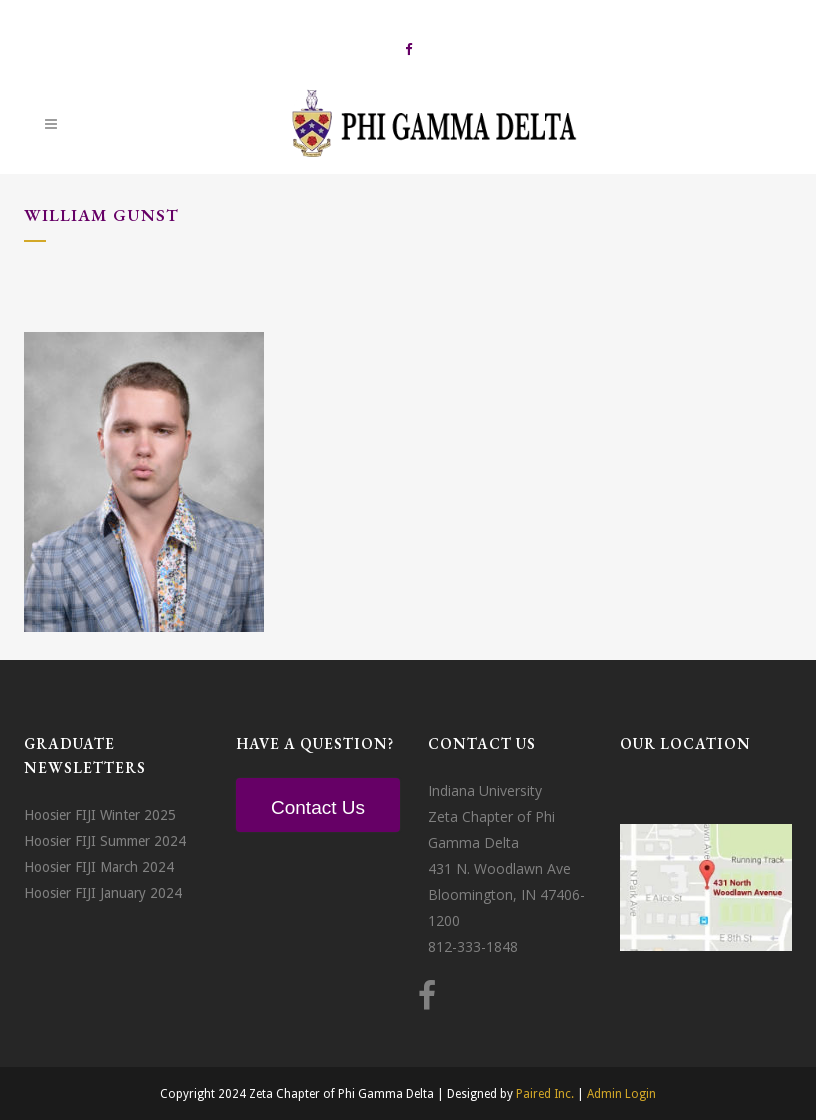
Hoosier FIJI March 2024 (99, 867)
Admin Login (621, 1094)
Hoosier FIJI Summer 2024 (105, 841)
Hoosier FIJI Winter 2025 (100, 815)
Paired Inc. (545, 1094)
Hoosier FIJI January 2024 (103, 893)
